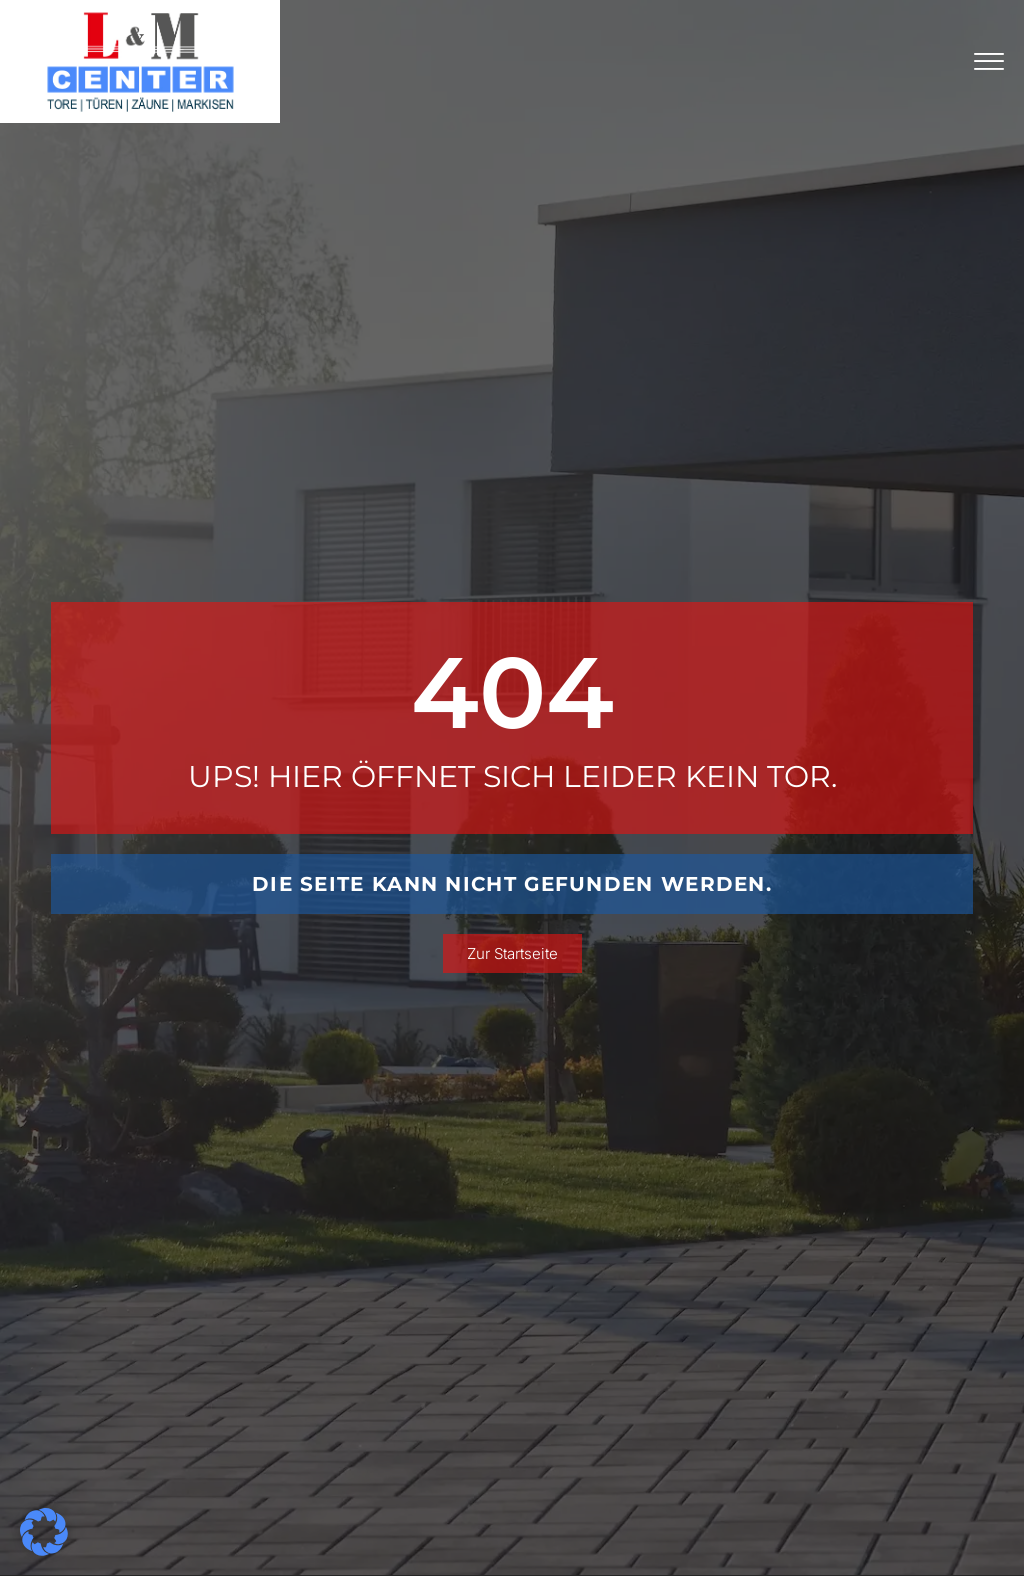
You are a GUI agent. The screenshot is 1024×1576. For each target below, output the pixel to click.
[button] (44, 1532)
